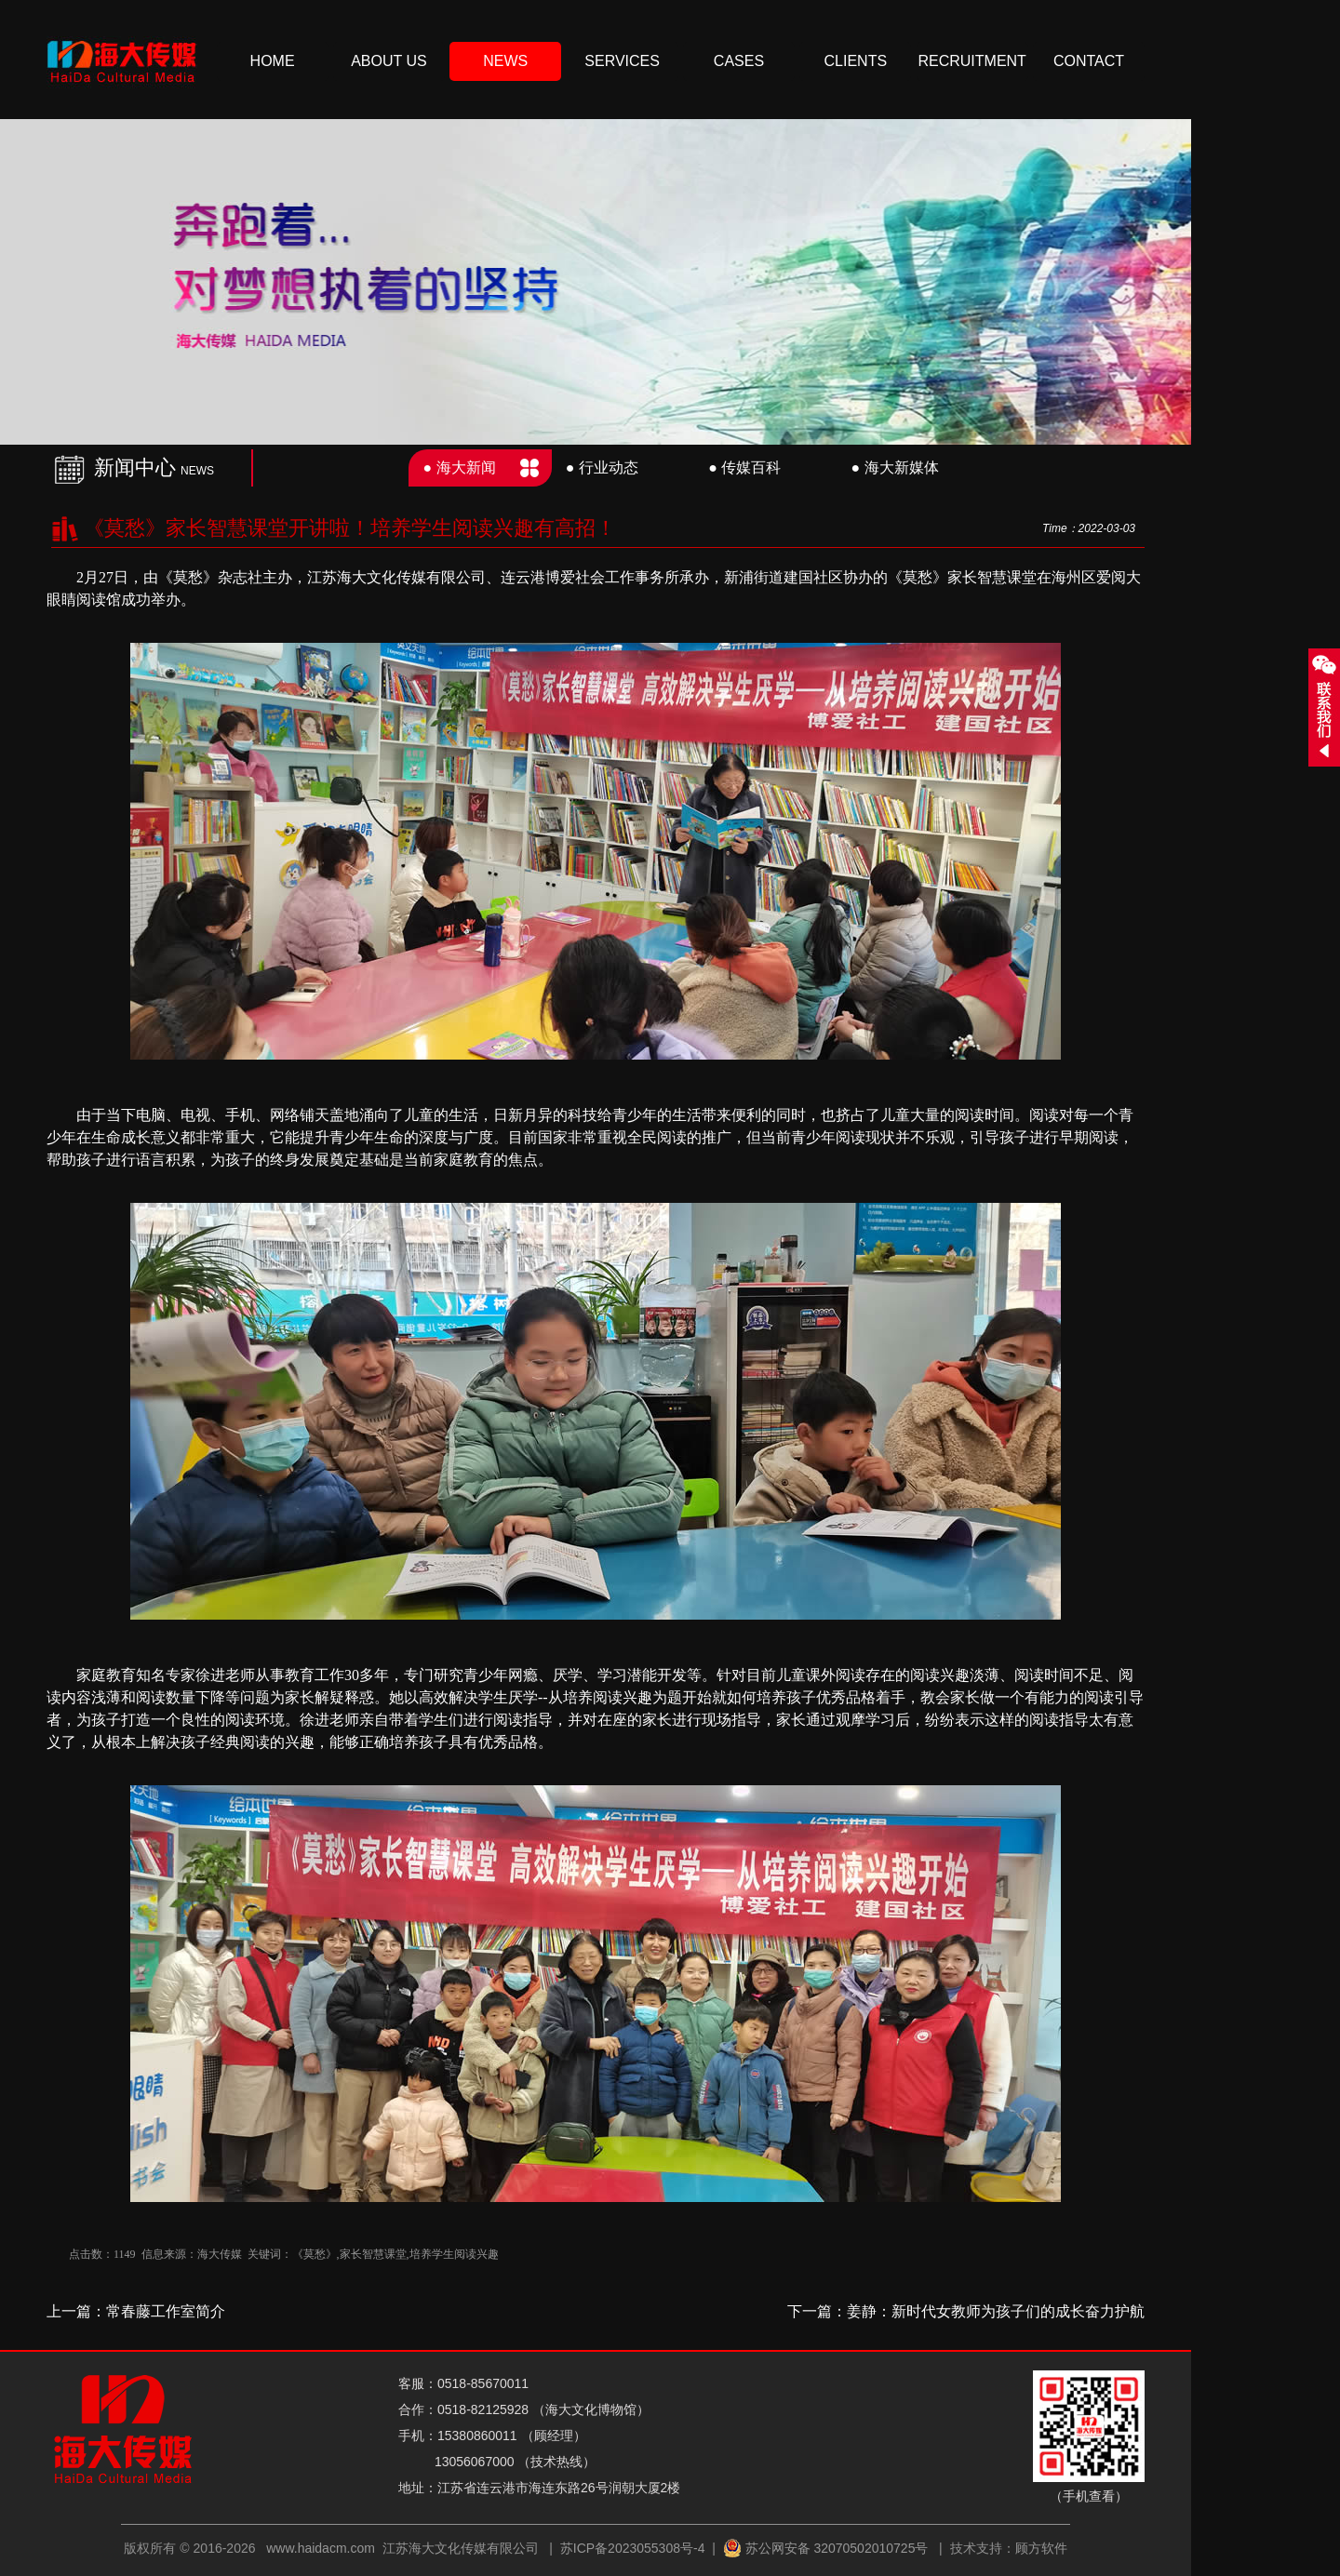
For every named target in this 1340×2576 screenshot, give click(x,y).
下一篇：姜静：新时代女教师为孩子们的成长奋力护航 (966, 2311)
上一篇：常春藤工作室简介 (136, 2311)
